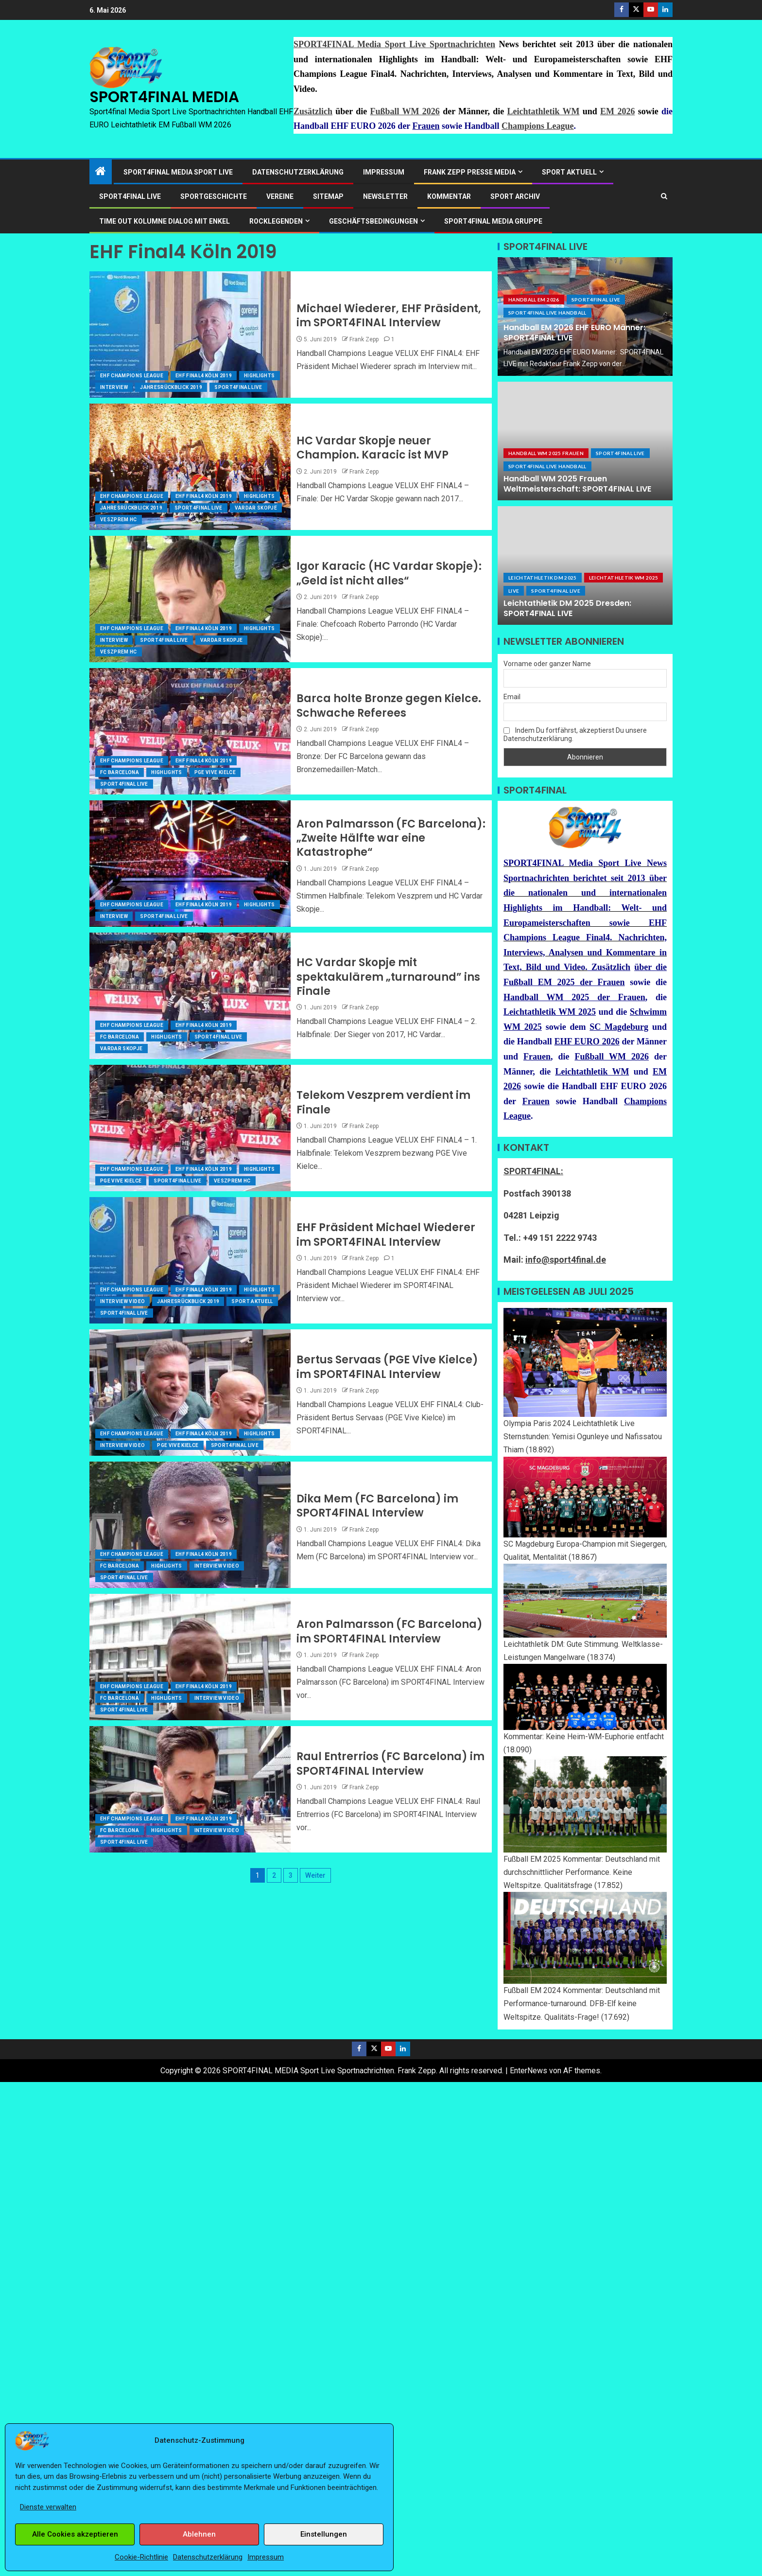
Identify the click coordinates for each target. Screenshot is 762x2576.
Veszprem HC (118, 519)
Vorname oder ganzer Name (547, 664)
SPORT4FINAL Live (238, 387)
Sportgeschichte (213, 196)
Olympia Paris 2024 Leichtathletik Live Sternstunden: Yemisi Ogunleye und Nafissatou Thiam (582, 1436)
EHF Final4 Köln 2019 (203, 375)
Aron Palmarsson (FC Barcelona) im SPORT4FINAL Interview (389, 1631)
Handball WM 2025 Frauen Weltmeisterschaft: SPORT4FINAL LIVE (577, 483)
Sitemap (328, 196)
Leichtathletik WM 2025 (623, 578)
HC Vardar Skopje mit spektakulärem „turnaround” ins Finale (388, 977)
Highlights (259, 375)
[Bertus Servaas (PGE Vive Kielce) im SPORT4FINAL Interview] (190, 1392)
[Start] (100, 172)
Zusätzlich (313, 111)
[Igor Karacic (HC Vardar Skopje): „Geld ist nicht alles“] (190, 599)
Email (511, 697)
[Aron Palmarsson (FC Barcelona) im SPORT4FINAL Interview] (190, 1657)
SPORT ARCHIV (515, 196)
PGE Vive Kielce (215, 772)
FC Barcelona (119, 772)
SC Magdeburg (618, 1027)
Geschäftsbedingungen (373, 221)
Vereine (280, 196)
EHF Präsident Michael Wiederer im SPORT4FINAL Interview (385, 1234)
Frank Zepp (364, 339)
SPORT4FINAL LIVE (130, 196)
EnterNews (528, 2070)
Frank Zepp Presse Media (470, 172)
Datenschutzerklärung (207, 2557)
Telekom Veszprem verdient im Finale (383, 1102)
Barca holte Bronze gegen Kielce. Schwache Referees (388, 705)
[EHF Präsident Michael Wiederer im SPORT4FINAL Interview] (190, 1260)
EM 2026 (617, 111)
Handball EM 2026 (533, 299)
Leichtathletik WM (543, 111)
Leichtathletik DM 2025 (542, 578)
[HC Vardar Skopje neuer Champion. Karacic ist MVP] (190, 467)
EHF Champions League (131, 375)
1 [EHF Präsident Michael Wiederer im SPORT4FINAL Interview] (393, 1258)
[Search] (664, 196)
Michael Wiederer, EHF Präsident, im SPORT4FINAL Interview (388, 315)
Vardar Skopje (256, 508)
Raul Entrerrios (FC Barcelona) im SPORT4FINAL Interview (390, 1763)
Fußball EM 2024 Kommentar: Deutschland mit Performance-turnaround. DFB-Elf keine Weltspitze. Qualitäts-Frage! (581, 2003)
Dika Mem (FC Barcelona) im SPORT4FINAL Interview (377, 1505)
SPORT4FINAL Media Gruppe (493, 221)
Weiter (315, 1875)
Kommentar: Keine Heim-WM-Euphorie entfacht (583, 1736)
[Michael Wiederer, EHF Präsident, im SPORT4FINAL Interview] (190, 334)
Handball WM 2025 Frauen (546, 453)
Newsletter (385, 196)
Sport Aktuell (252, 1301)
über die (650, 967)
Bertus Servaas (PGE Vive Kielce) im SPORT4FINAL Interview (387, 1366)
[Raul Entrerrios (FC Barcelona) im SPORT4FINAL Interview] (190, 1789)
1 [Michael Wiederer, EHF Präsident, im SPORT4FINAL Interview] (393, 339)
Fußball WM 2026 (405, 111)
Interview (114, 387)
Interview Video (122, 1301)
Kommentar (449, 196)
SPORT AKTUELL (569, 172)
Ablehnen (199, 2534)
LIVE (513, 591)
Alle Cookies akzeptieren (75, 2534)
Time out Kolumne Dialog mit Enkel (164, 221)
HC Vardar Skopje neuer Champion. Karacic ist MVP (372, 447)
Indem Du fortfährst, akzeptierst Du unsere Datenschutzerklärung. (575, 734)
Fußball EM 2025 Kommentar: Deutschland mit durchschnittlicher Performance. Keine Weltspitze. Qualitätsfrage (581, 1872)
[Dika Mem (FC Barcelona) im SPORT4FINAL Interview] (190, 1525)
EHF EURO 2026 (587, 1041)
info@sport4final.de (565, 1259)
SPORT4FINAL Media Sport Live (178, 172)
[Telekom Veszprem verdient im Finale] (190, 1128)
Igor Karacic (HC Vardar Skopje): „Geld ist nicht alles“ (389, 573)
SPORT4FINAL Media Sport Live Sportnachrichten (394, 44)
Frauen (426, 126)
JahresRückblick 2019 (171, 387)
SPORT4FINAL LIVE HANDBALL (547, 313)
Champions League (538, 126)
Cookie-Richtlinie (141, 2557)
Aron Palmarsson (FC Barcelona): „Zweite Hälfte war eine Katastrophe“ (390, 838)
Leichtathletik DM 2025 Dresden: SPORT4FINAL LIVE (567, 608)
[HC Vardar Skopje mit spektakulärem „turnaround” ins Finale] (190, 996)
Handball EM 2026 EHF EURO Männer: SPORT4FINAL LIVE (574, 332)
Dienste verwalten (48, 2507)
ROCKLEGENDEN (276, 221)
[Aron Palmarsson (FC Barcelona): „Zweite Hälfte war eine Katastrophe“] (190, 863)
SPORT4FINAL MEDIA (164, 96)
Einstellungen (323, 2534)
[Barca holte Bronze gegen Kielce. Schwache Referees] (190, 731)
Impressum (265, 2557)
